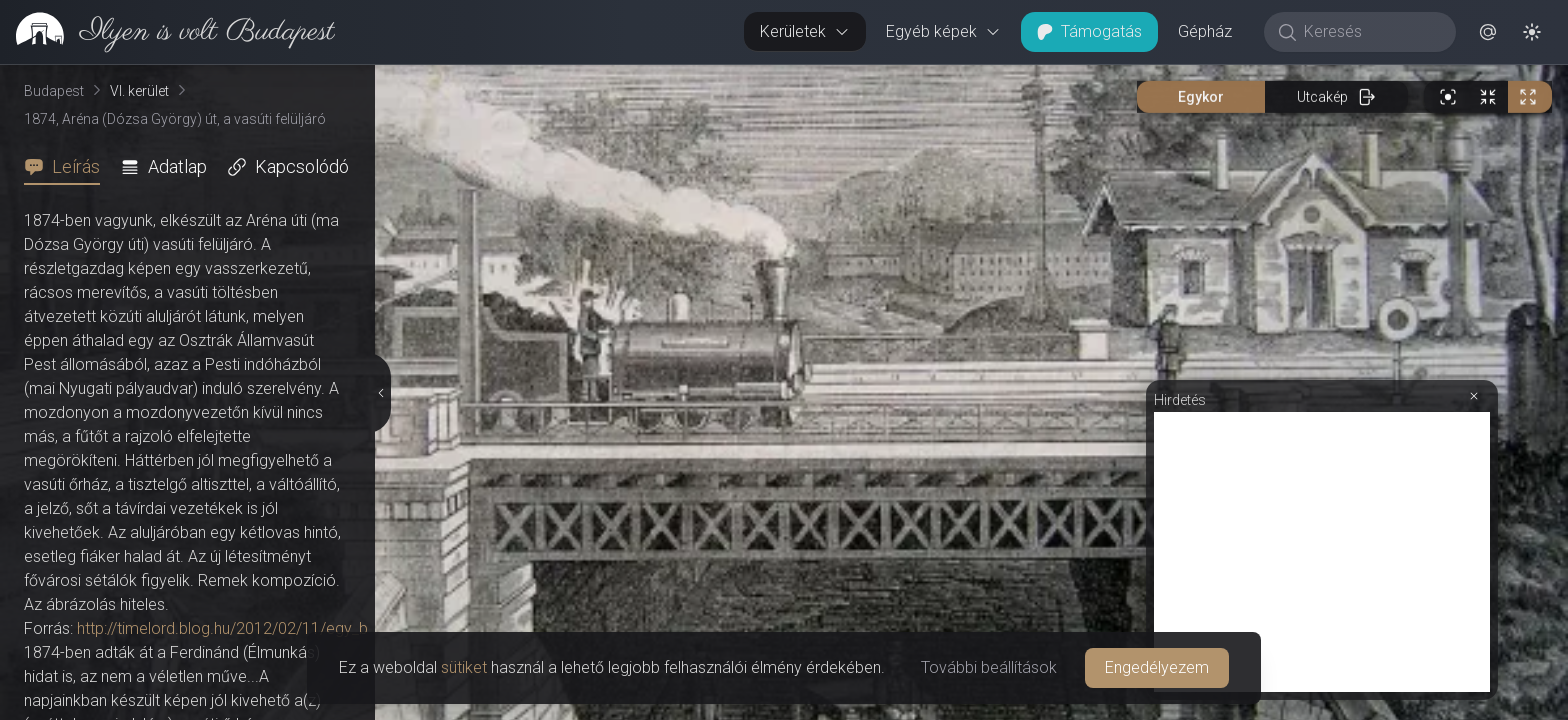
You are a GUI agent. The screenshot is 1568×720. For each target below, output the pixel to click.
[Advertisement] (1322, 552)
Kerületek (805, 31)
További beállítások (989, 667)
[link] (167, 32)
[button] (1488, 32)
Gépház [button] (1205, 31)
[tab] (68, 167)
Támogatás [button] (1089, 31)
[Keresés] (1370, 32)
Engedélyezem (1157, 667)
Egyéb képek (943, 31)
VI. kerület (139, 91)
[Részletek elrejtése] (379, 393)
